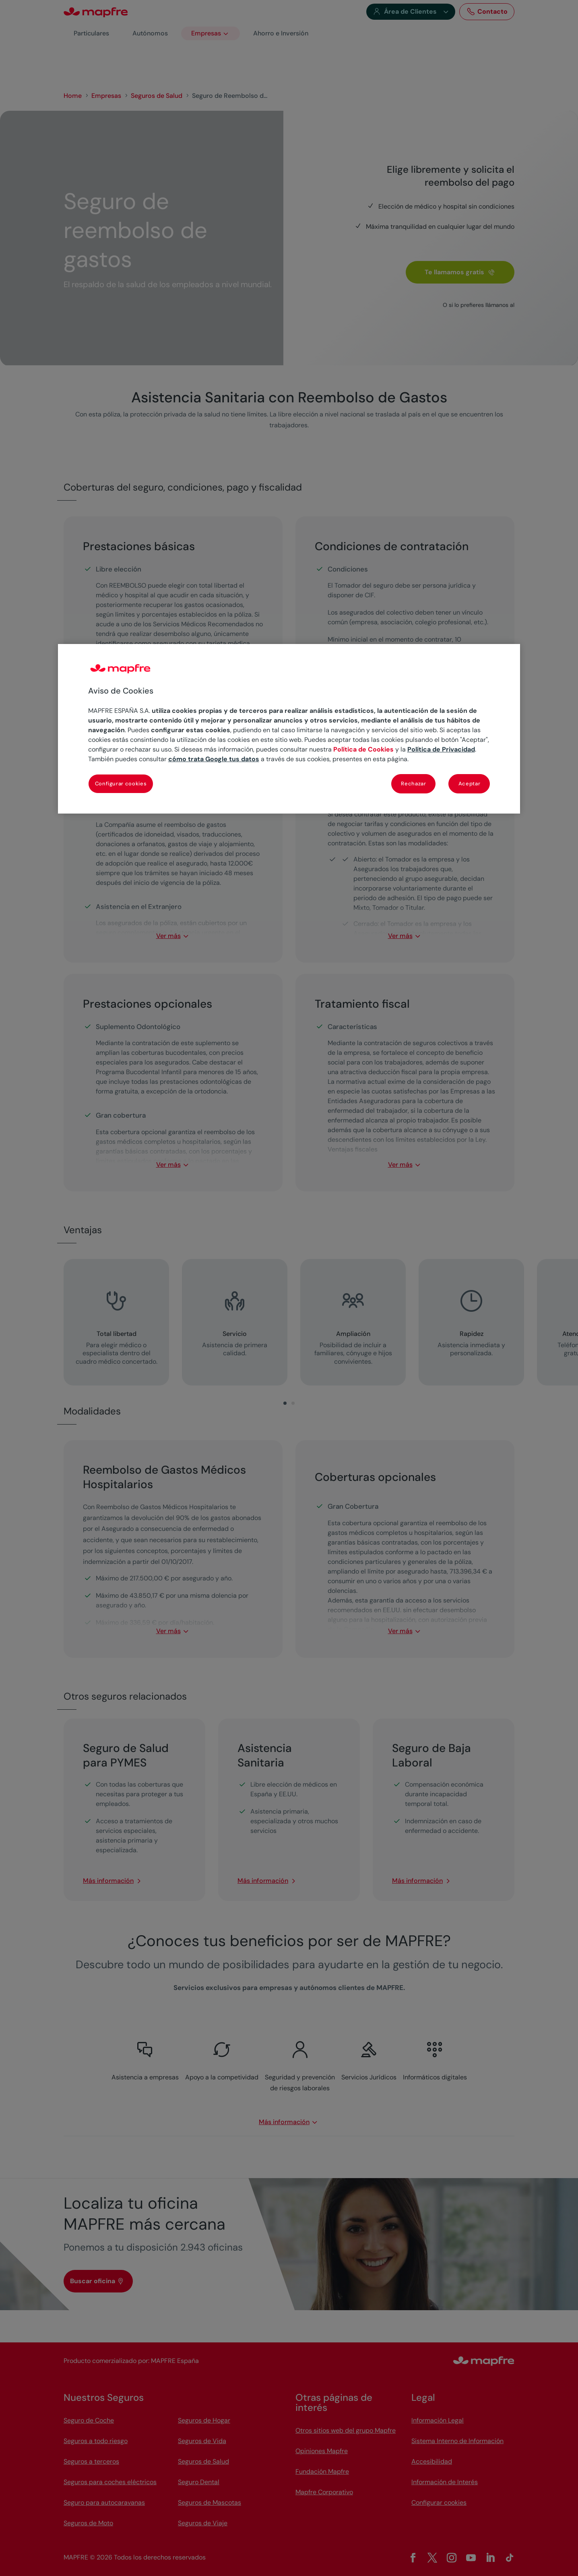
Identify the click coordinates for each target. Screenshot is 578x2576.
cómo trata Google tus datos (213, 759)
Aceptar (469, 783)
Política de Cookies (363, 749)
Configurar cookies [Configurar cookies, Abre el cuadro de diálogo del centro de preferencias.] (121, 783)
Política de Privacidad (441, 749)
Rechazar (413, 783)
